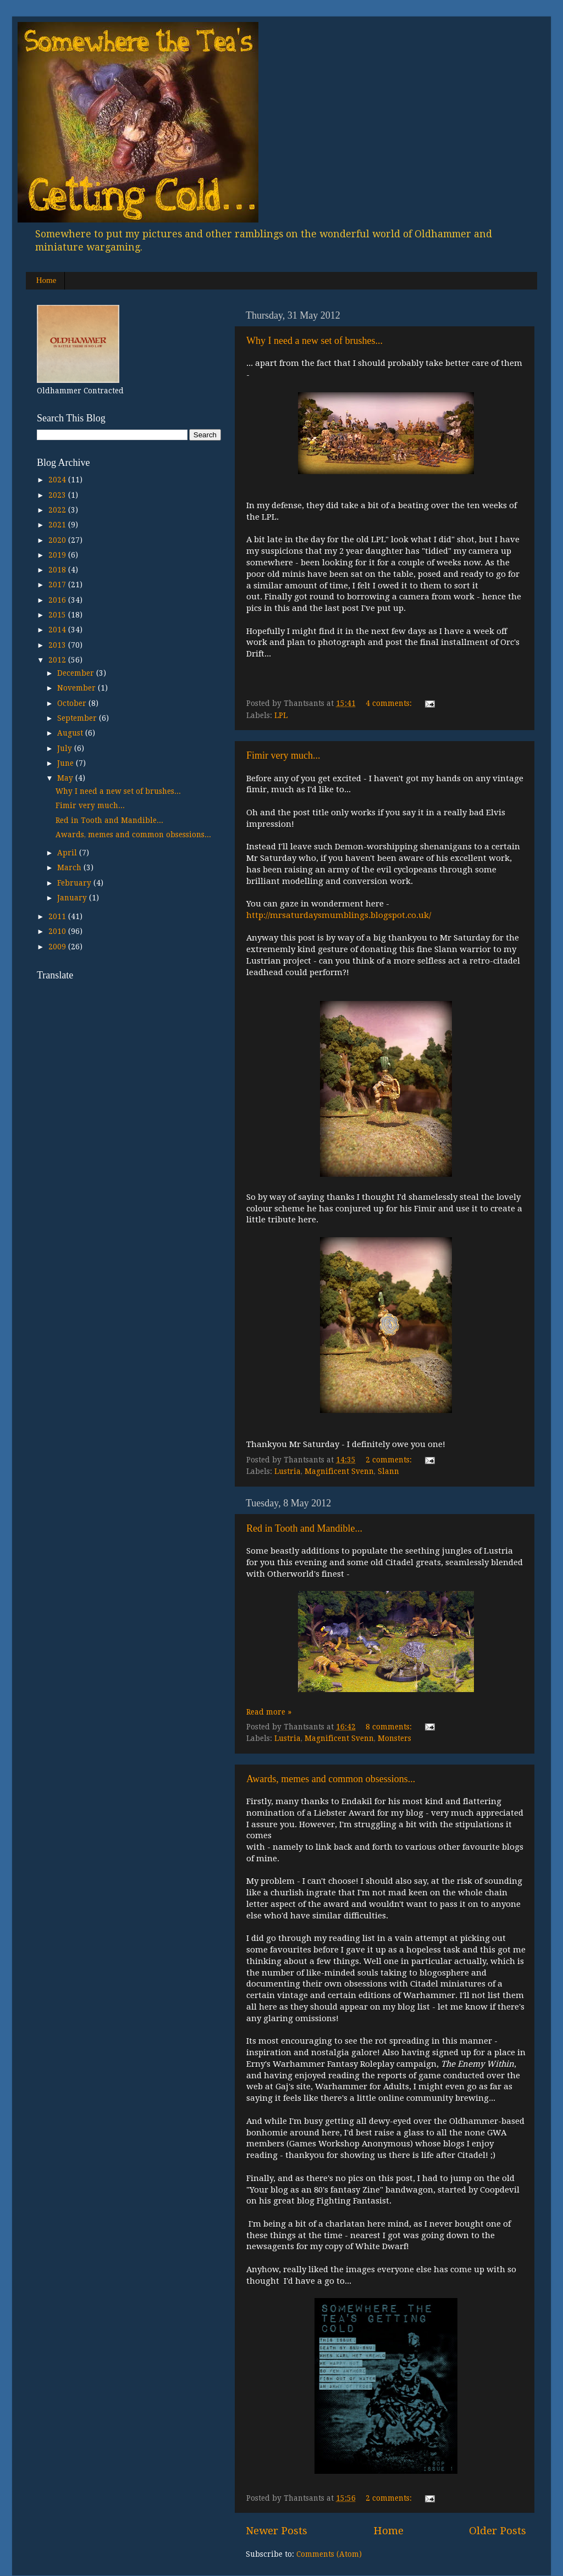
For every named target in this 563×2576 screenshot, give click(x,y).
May (66, 778)
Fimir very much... (283, 755)
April (68, 852)
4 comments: (390, 703)
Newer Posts (276, 2530)
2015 (58, 614)
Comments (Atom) (329, 2554)
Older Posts (497, 2530)
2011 (58, 916)
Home (46, 280)
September (78, 718)
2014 (58, 629)
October (73, 703)
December (76, 673)
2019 (58, 554)
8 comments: (390, 1726)
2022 (58, 509)
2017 (58, 584)
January (73, 897)
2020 (58, 540)
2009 (58, 946)
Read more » (268, 1711)
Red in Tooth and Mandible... (304, 1528)
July (65, 748)
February (75, 882)
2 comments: (390, 1459)
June (66, 763)
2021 (58, 524)
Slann (388, 1471)
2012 (58, 659)
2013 (58, 645)
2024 (58, 479)
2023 (58, 495)
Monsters (394, 1738)
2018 (58, 569)
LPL (281, 715)
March (70, 867)
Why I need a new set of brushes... (314, 340)
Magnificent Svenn (339, 1471)
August (71, 732)
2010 (58, 931)
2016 (58, 600)
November (77, 687)
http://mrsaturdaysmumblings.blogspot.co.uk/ (338, 915)
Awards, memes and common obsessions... (330, 1778)
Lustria (287, 1471)
